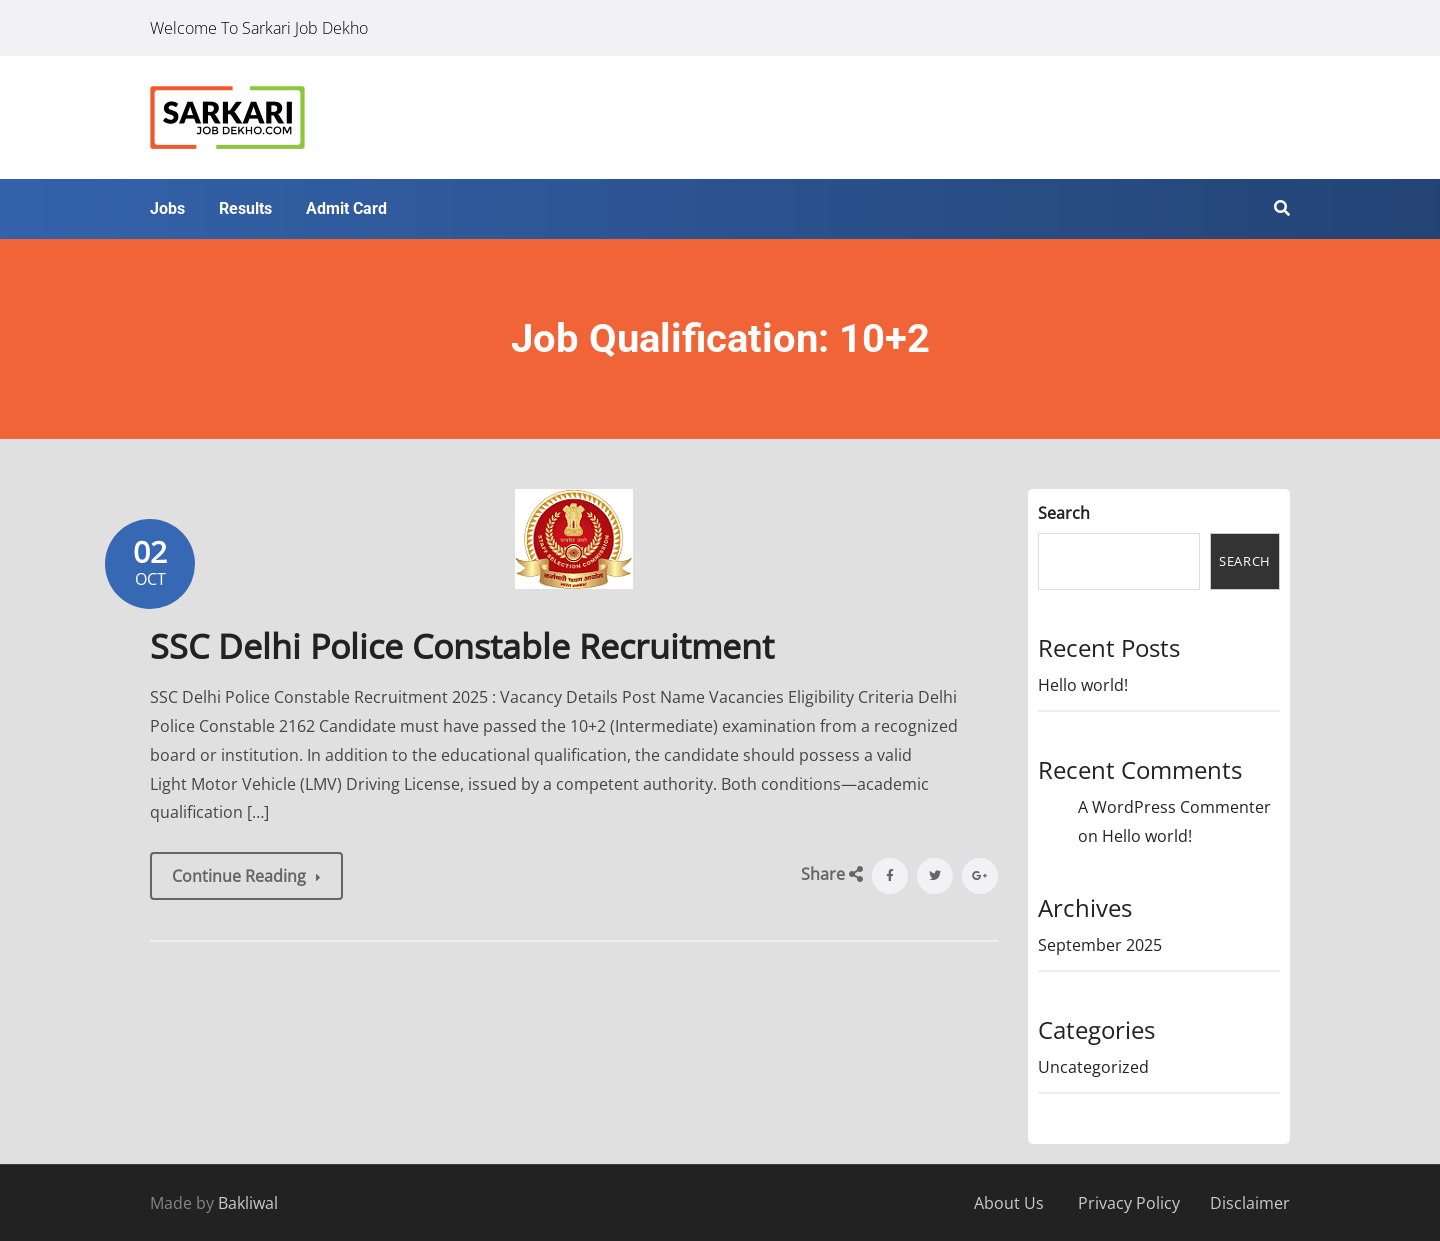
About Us (1009, 1203)
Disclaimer (1250, 1203)
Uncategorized (1093, 1067)
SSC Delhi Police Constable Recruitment (462, 646)
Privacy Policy (1129, 1203)
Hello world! (1083, 685)
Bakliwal (248, 1203)
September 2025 (1100, 945)
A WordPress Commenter (1174, 807)
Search (1064, 513)
